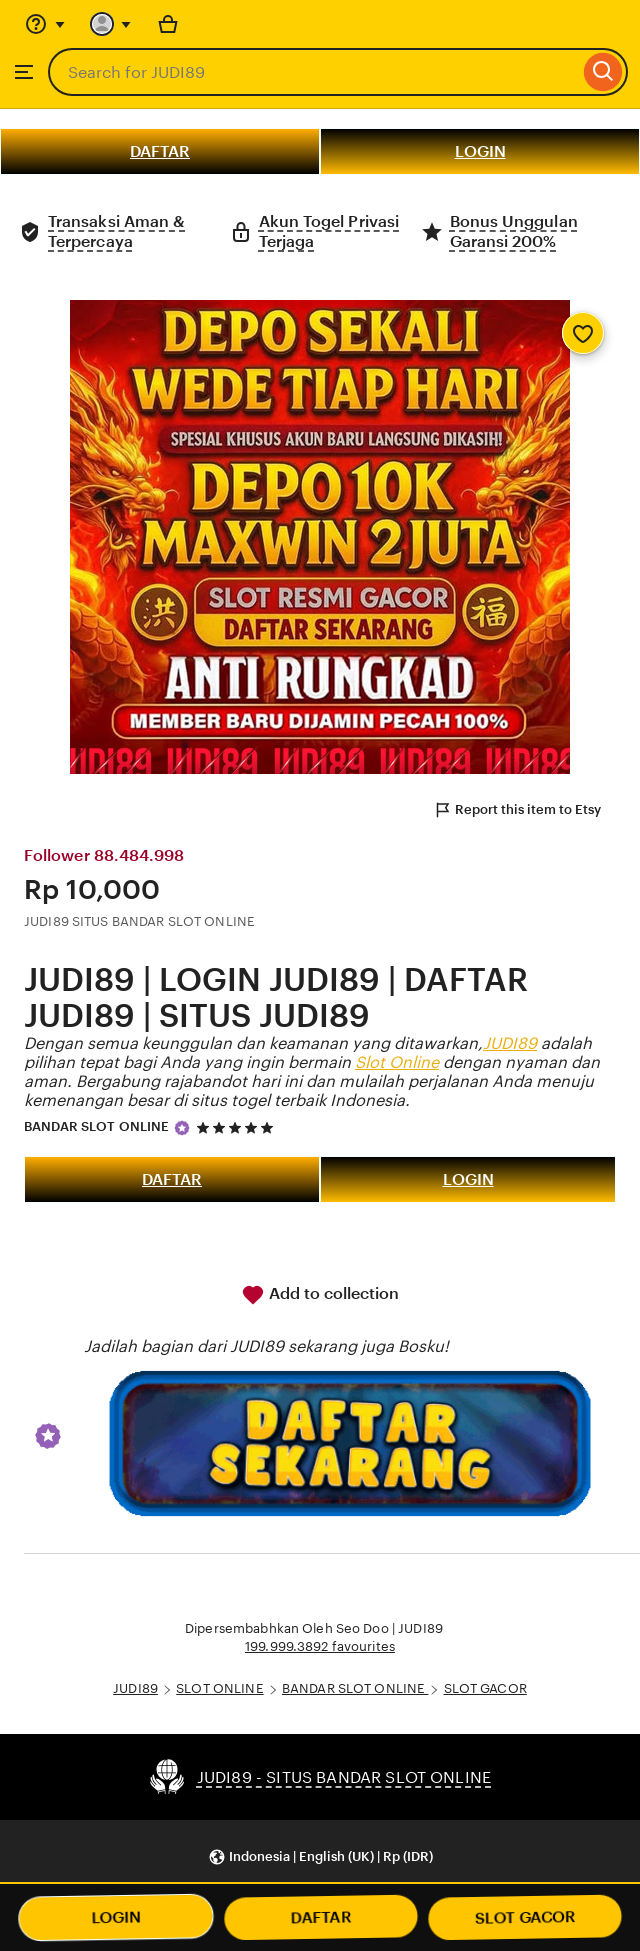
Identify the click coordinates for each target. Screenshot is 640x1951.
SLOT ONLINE (219, 1688)
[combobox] (313, 72)
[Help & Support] (45, 24)
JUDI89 (510, 1043)
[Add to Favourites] (583, 333)
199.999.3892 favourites (320, 1646)
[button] (320, 1856)
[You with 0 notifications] (111, 24)
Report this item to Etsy (517, 810)
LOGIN (480, 151)
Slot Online (397, 1062)
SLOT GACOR (485, 1688)
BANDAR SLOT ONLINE (96, 1126)
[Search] (603, 72)
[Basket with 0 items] (168, 24)
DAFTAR (160, 151)
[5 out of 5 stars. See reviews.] (238, 1127)
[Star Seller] (182, 1128)
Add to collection (320, 1295)
